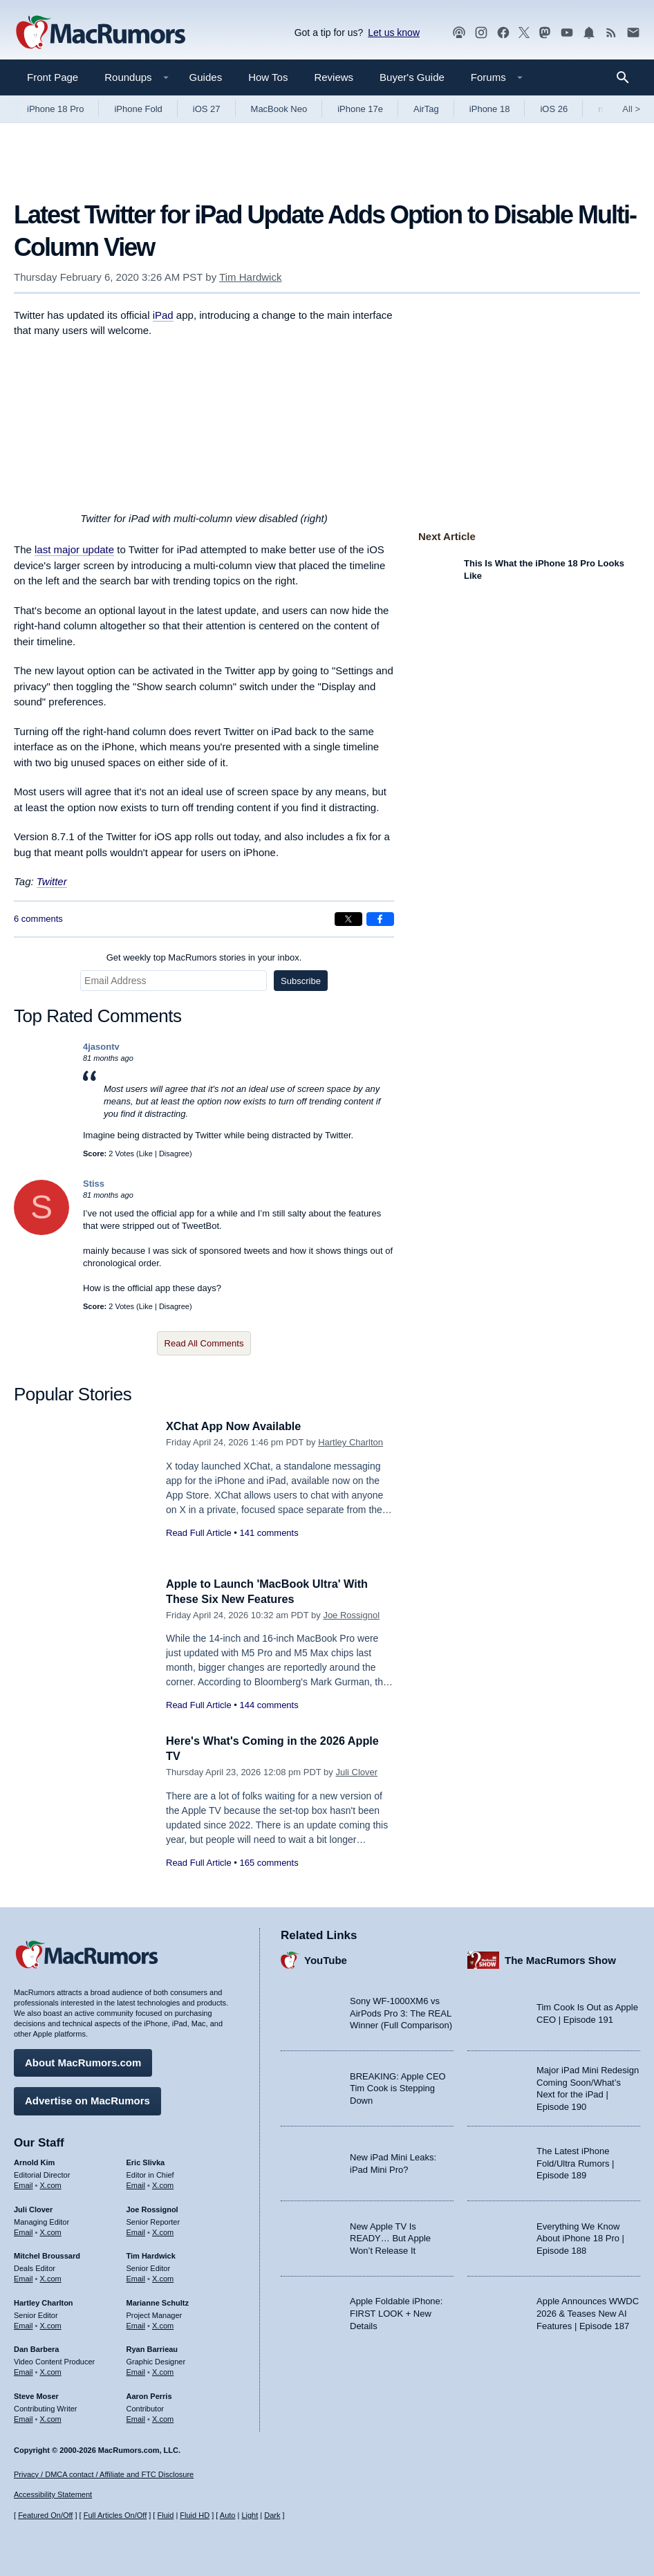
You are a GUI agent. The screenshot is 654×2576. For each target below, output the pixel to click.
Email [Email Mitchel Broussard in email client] (23, 2277)
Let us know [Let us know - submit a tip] (394, 32)
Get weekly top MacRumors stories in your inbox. (204, 957)
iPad (163, 315)
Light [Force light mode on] (249, 2515)
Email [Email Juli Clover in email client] (23, 2230)
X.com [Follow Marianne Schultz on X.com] (163, 2323)
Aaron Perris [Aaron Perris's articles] (149, 2394)
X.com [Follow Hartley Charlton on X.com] (51, 2323)
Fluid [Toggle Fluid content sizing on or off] (165, 2515)
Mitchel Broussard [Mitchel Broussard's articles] (47, 2254)
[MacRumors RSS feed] (611, 33)
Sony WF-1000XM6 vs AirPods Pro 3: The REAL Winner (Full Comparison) (401, 2011)
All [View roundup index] (631, 109)
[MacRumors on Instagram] (481, 33)
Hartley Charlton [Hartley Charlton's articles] (43, 2301)
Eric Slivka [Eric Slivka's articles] (146, 2161)
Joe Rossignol (351, 1615)
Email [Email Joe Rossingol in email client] (136, 2230)
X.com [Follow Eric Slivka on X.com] (163, 2183)
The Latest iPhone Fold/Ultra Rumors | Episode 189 (575, 2161)
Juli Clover (356, 1772)
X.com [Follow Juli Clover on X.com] (51, 2230)
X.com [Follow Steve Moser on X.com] (51, 2417)
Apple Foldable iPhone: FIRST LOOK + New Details (396, 2312)
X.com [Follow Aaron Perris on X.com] (163, 2417)
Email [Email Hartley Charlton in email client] (23, 2323)
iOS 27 (207, 109)
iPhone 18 (489, 109)
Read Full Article (199, 1533)
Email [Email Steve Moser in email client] (23, 2417)
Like (146, 1153)
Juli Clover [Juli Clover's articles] (33, 2207)
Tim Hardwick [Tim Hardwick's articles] (151, 2254)
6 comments (38, 919)
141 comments (268, 1533)
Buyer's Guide (412, 77)
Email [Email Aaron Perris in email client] (136, 2417)
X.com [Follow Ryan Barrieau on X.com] (163, 2370)
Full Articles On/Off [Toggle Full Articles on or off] (115, 2515)
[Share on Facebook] (380, 919)
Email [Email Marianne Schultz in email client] (136, 2323)
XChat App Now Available (237, 1426)
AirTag (426, 109)
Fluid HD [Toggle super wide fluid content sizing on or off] (194, 2515)
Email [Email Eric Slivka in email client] (136, 2183)
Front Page (52, 77)
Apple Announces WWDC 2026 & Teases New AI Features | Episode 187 (587, 2312)
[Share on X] (348, 919)
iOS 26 (554, 109)
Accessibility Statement (53, 2494)
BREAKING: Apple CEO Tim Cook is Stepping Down (398, 2086)
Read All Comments (204, 1343)
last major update (74, 549)
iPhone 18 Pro (55, 109)
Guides (206, 77)
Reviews (333, 77)
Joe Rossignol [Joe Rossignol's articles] (152, 2207)
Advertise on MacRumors (87, 2099)
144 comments (268, 1705)
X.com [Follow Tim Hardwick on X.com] (163, 2277)
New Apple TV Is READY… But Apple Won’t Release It (390, 2236)
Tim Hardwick (250, 277)
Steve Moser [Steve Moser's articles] (36, 2394)
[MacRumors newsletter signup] (633, 33)
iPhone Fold (138, 109)
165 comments (268, 1862)
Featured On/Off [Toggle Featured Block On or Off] (45, 2515)
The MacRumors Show (560, 1958)
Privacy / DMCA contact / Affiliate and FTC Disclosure (104, 2474)
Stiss (93, 1183)
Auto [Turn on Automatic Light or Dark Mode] (228, 2515)
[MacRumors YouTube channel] (567, 33)
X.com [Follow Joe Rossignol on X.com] (163, 2230)
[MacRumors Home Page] (100, 33)
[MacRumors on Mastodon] (545, 33)
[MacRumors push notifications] (589, 33)
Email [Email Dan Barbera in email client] (23, 2370)
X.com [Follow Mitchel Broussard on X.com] (51, 2277)
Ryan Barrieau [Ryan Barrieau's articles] (152, 2348)
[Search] (627, 77)
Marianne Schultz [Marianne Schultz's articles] (158, 2301)
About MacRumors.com (83, 2061)
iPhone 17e (360, 109)
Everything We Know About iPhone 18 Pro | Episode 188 (580, 2236)
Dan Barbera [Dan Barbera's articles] (36, 2348)
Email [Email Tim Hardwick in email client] (136, 2277)
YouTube (325, 1958)
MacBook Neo (279, 109)
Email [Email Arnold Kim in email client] (23, 2183)
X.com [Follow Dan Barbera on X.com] (51, 2370)
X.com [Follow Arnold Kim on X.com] (51, 2183)
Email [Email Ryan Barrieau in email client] (136, 2370)
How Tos (268, 77)
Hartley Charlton (350, 1442)
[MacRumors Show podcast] (459, 33)
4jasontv (101, 1046)
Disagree (174, 1153)
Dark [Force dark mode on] (272, 2515)
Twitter (52, 881)
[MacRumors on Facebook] (503, 33)
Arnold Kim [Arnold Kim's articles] (34, 2161)
